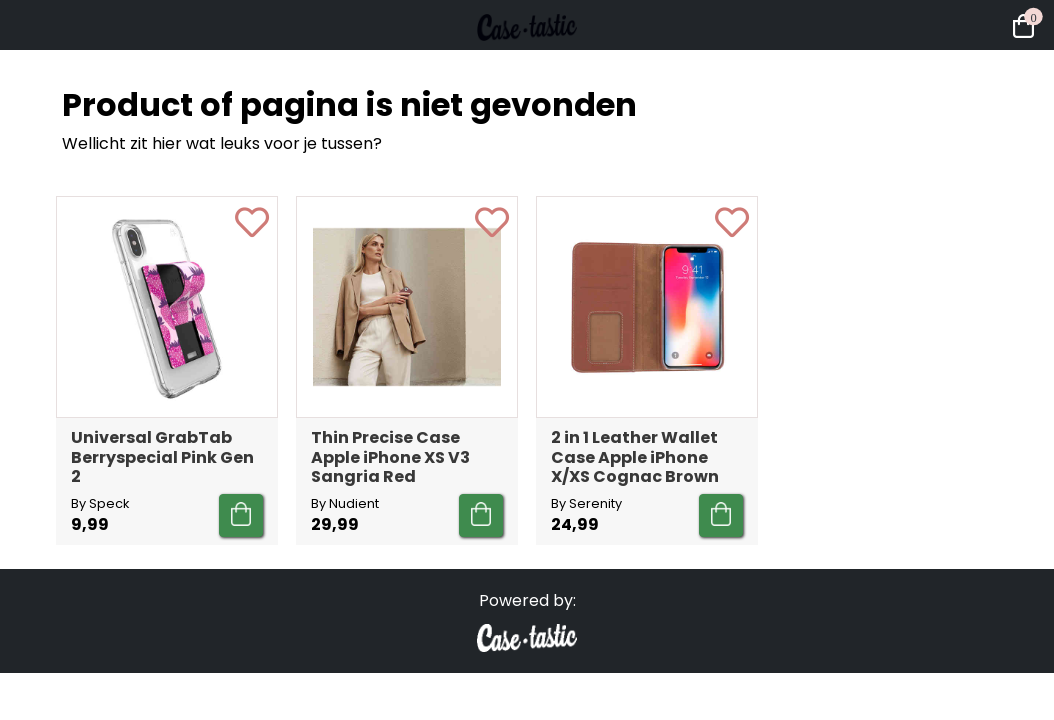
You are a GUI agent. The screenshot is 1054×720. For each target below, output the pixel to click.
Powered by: (527, 600)
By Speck (100, 503)
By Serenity (586, 503)
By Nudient (345, 503)
